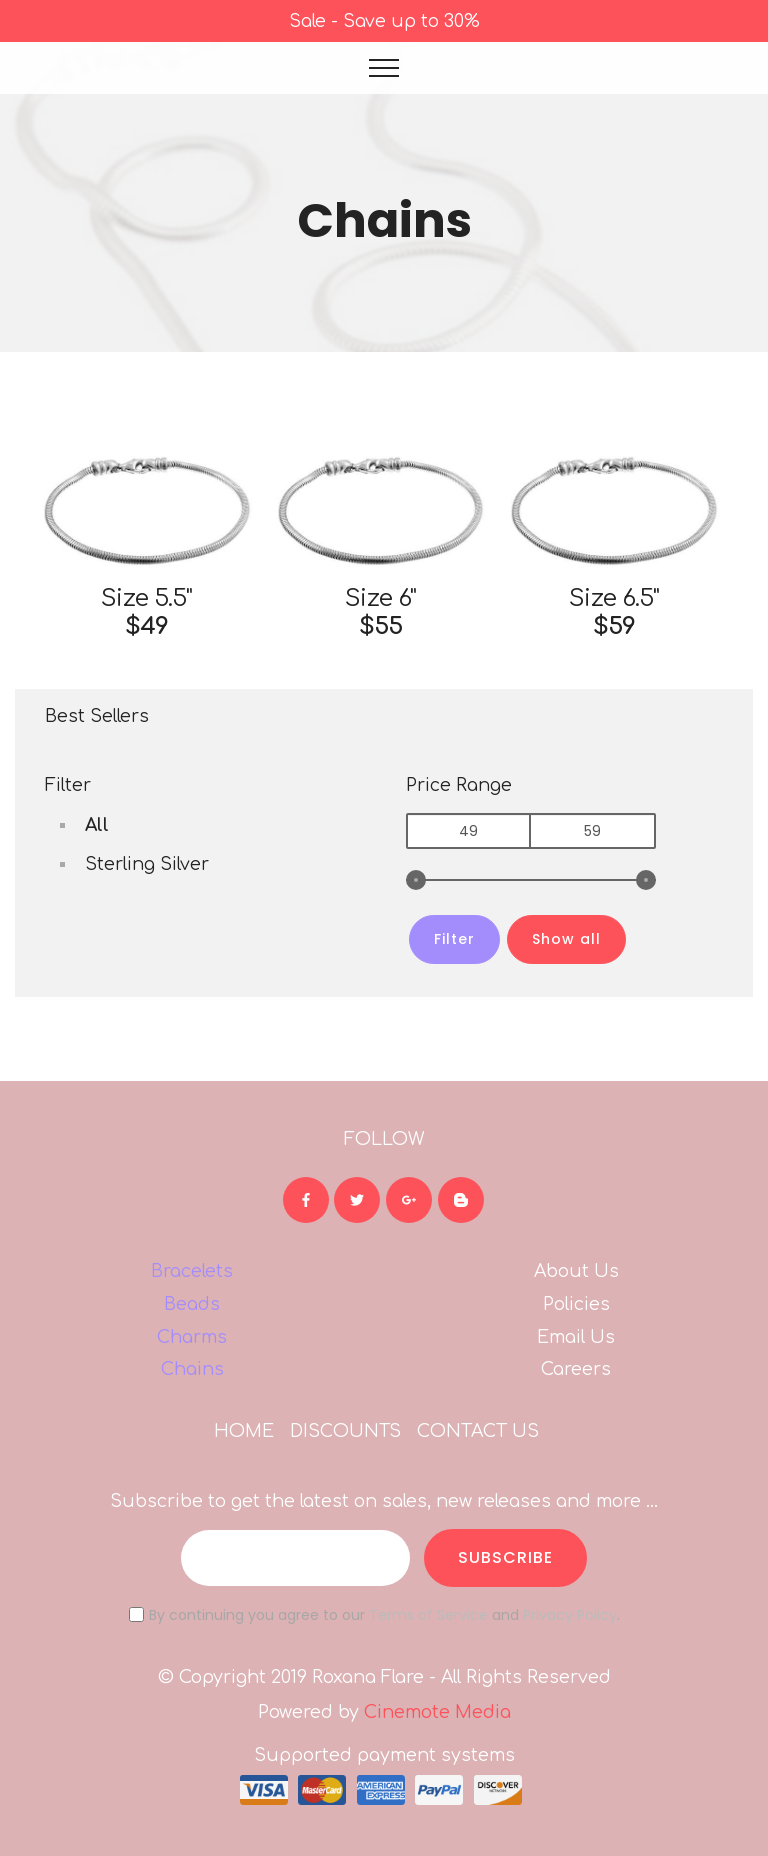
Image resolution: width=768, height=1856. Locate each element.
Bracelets (192, 1271)
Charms (192, 1337)
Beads (192, 1304)
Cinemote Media (437, 1712)
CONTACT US (478, 1431)
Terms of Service (428, 1615)
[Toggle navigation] (384, 68)
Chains (192, 1369)
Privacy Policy (570, 1615)
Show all (566, 938)
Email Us (576, 1337)
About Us (576, 1271)
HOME (244, 1431)
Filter (454, 938)
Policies (576, 1304)
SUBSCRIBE (505, 1557)
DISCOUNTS (345, 1431)
